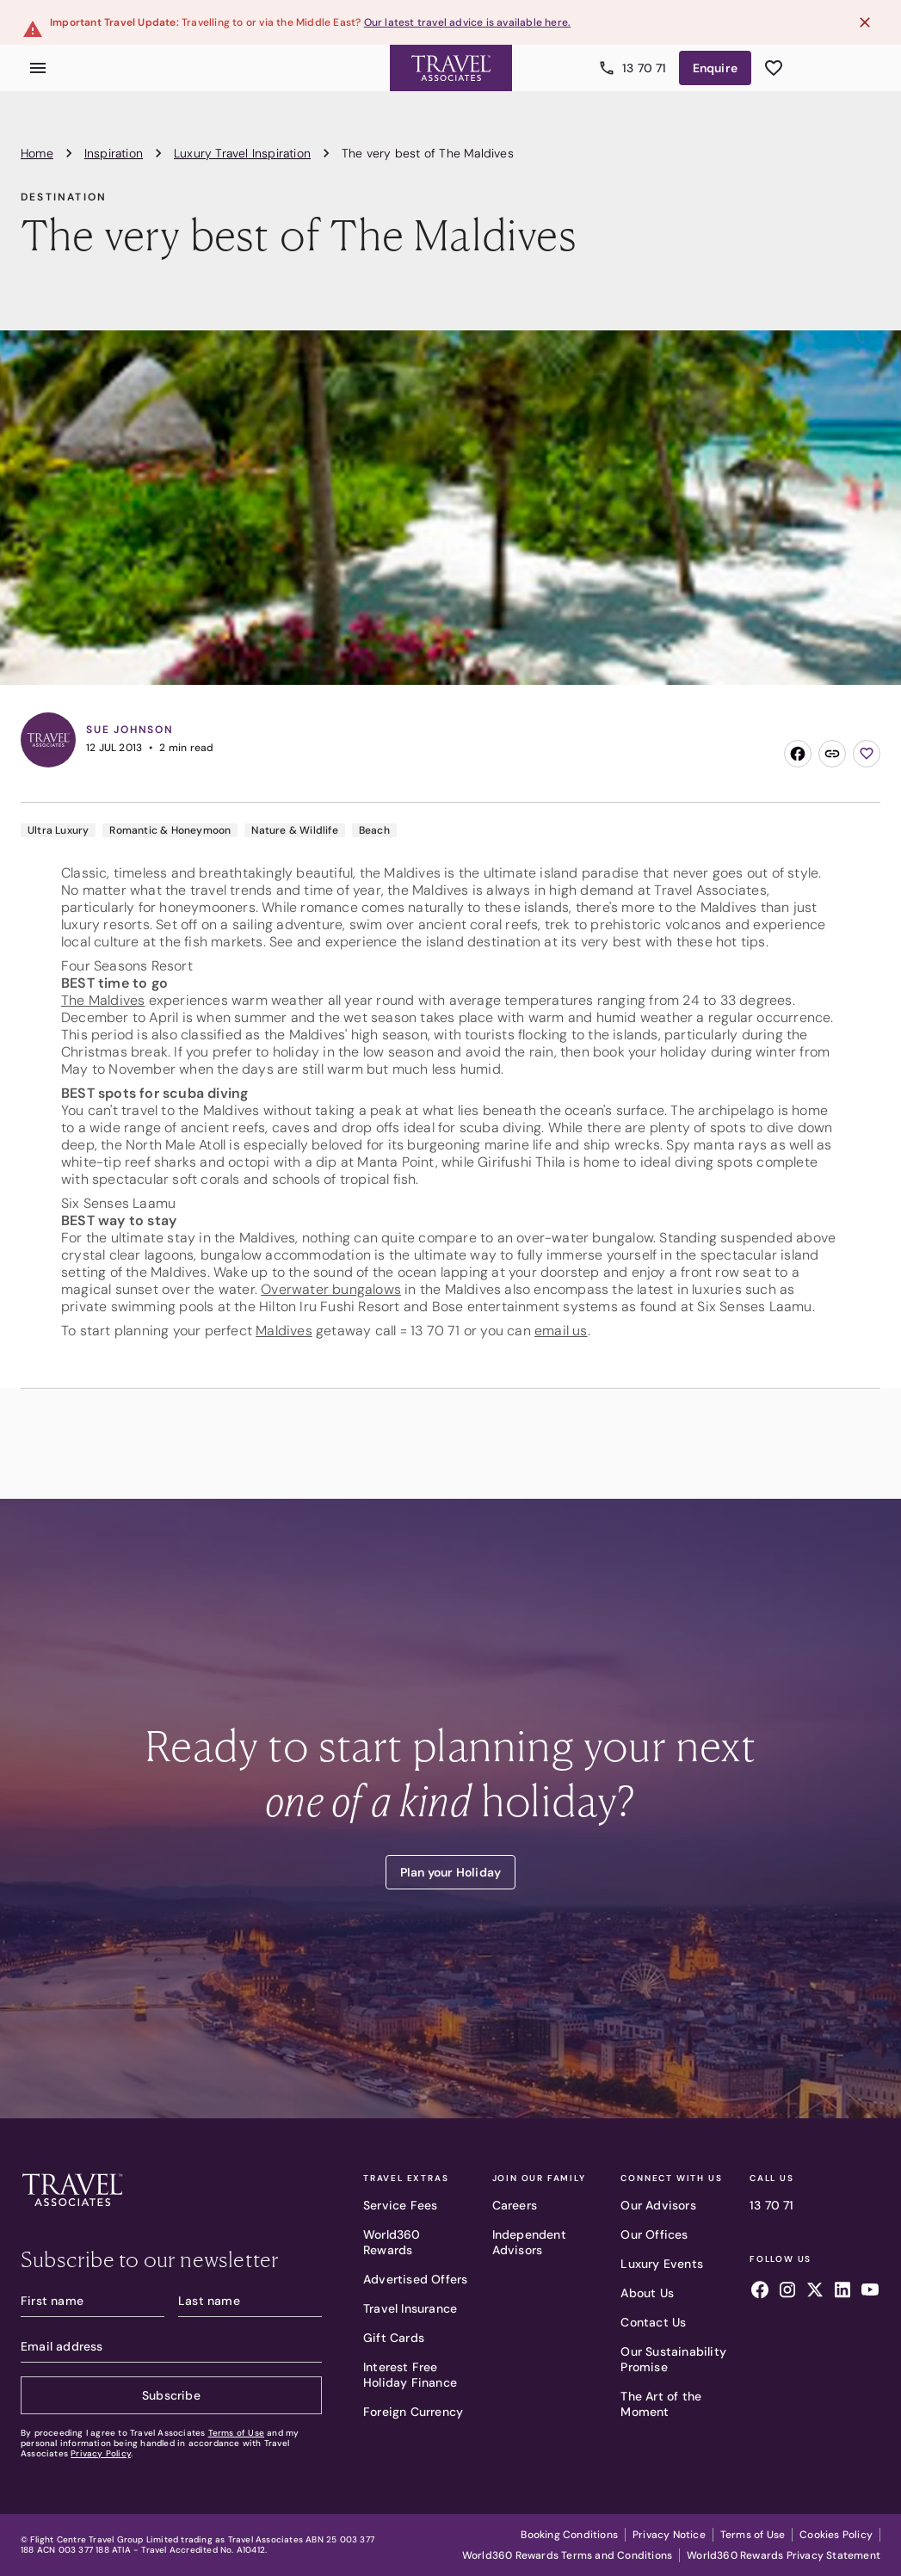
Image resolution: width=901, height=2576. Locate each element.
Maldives (284, 1331)
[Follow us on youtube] (870, 2292)
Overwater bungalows (331, 1289)
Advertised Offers (415, 2279)
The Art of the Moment (660, 2403)
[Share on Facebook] (798, 753)
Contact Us (653, 2322)
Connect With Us (671, 2178)
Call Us (772, 2178)
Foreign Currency (413, 2411)
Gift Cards (393, 2337)
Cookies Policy (836, 2535)
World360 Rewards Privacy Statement (783, 2555)
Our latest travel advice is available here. (467, 22)
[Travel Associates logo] (72, 2210)
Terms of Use (236, 2432)
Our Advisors (657, 2205)
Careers (514, 2205)
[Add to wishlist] (866, 753)
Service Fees (400, 2205)
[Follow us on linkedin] (842, 2292)
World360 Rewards (392, 2242)
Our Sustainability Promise (673, 2359)
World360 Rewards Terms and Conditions (567, 2555)
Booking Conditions (569, 2535)
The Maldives (103, 1000)
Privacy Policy (101, 2453)
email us (561, 1331)
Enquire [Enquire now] (715, 68)
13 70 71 (772, 2205)
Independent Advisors (529, 2242)
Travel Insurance (410, 2308)
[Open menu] (38, 68)
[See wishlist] (773, 68)
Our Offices (654, 2234)
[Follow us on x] (815, 2292)
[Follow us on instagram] (787, 2292)
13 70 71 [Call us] (634, 67)
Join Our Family (539, 2178)
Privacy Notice (669, 2535)
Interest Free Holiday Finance (410, 2374)
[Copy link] (832, 753)
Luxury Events (661, 2263)
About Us (647, 2293)
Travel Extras (405, 2178)
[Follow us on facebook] (760, 2292)
